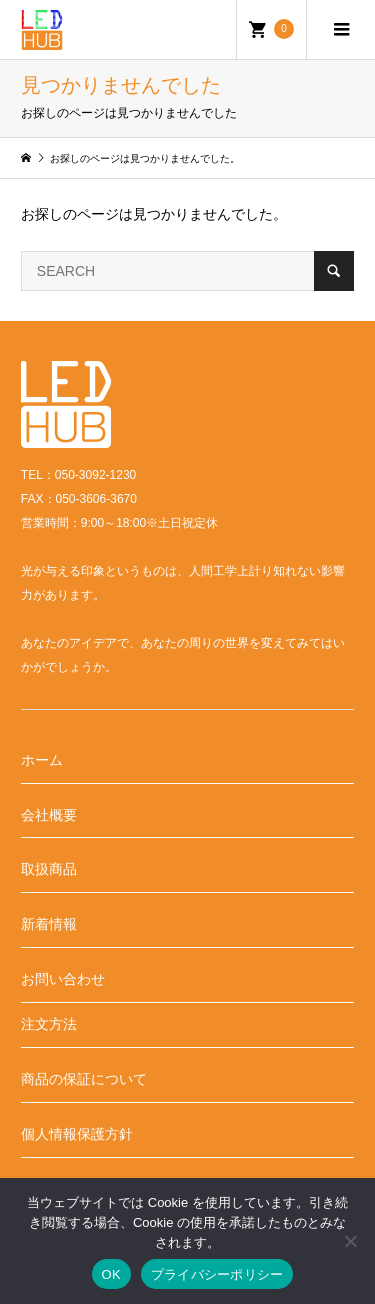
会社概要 (49, 815)
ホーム (42, 760)
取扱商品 (49, 869)
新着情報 (49, 924)
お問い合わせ (63, 979)
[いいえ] (350, 1241)
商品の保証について (84, 1079)
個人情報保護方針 (77, 1134)
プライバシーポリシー (217, 1274)
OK (111, 1274)
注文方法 (49, 1024)
